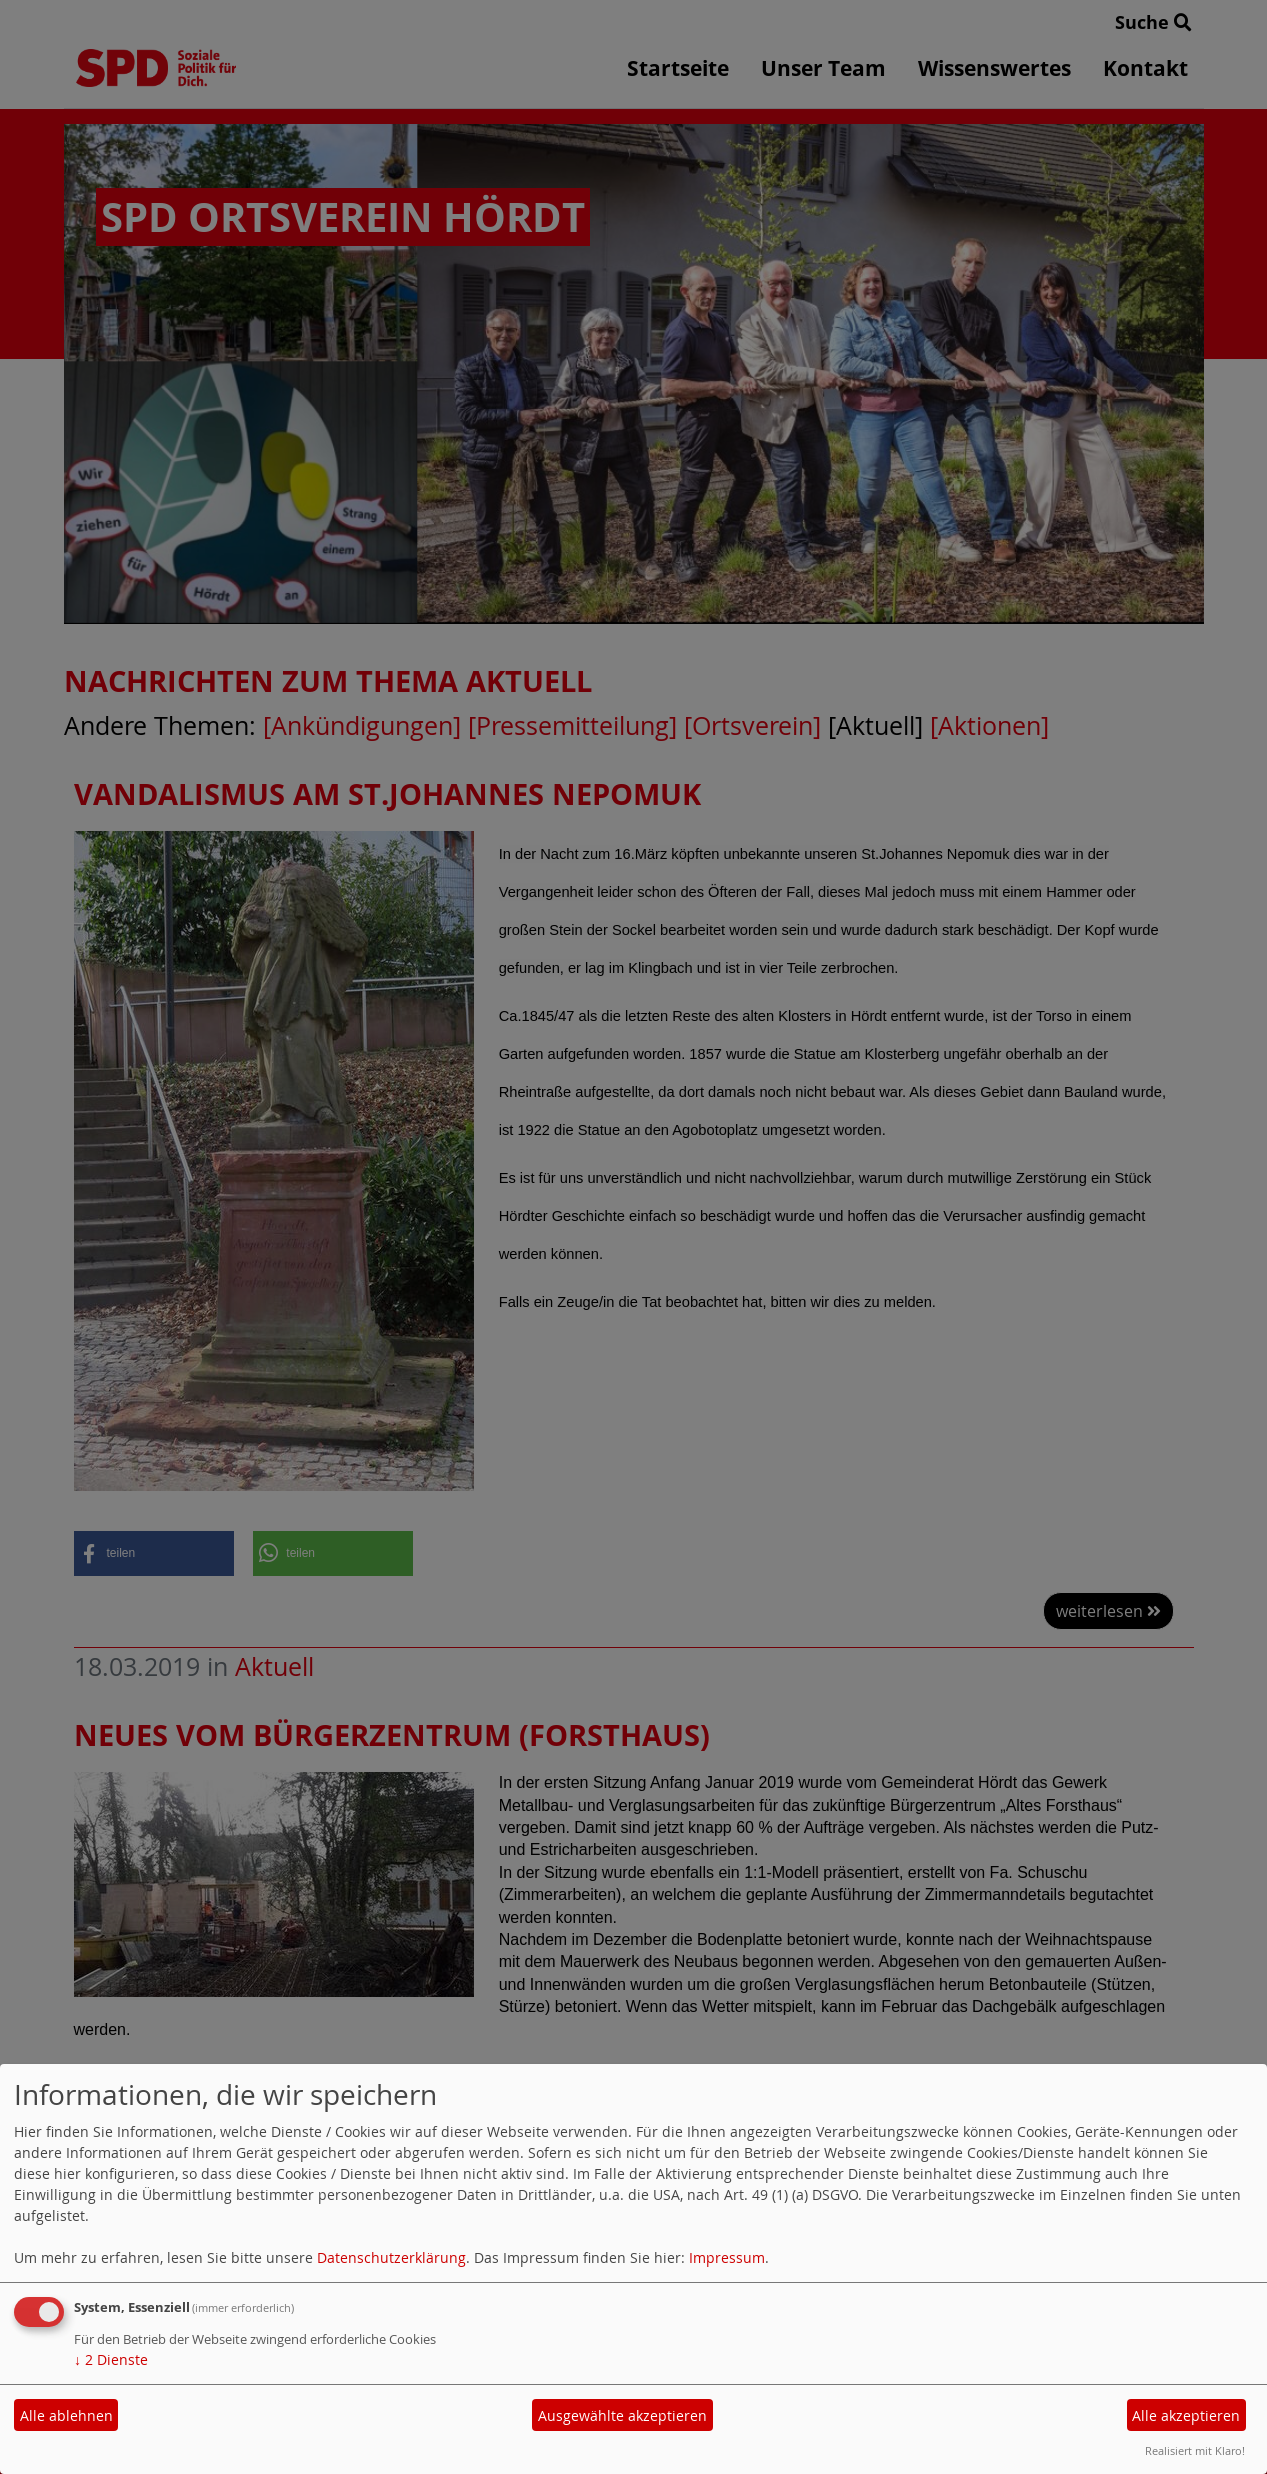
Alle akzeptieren (1186, 2415)
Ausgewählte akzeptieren (622, 2415)
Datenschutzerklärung (391, 2257)
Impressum (727, 2257)
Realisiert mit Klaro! (1195, 2450)
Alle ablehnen (66, 2415)
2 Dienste (111, 2359)
